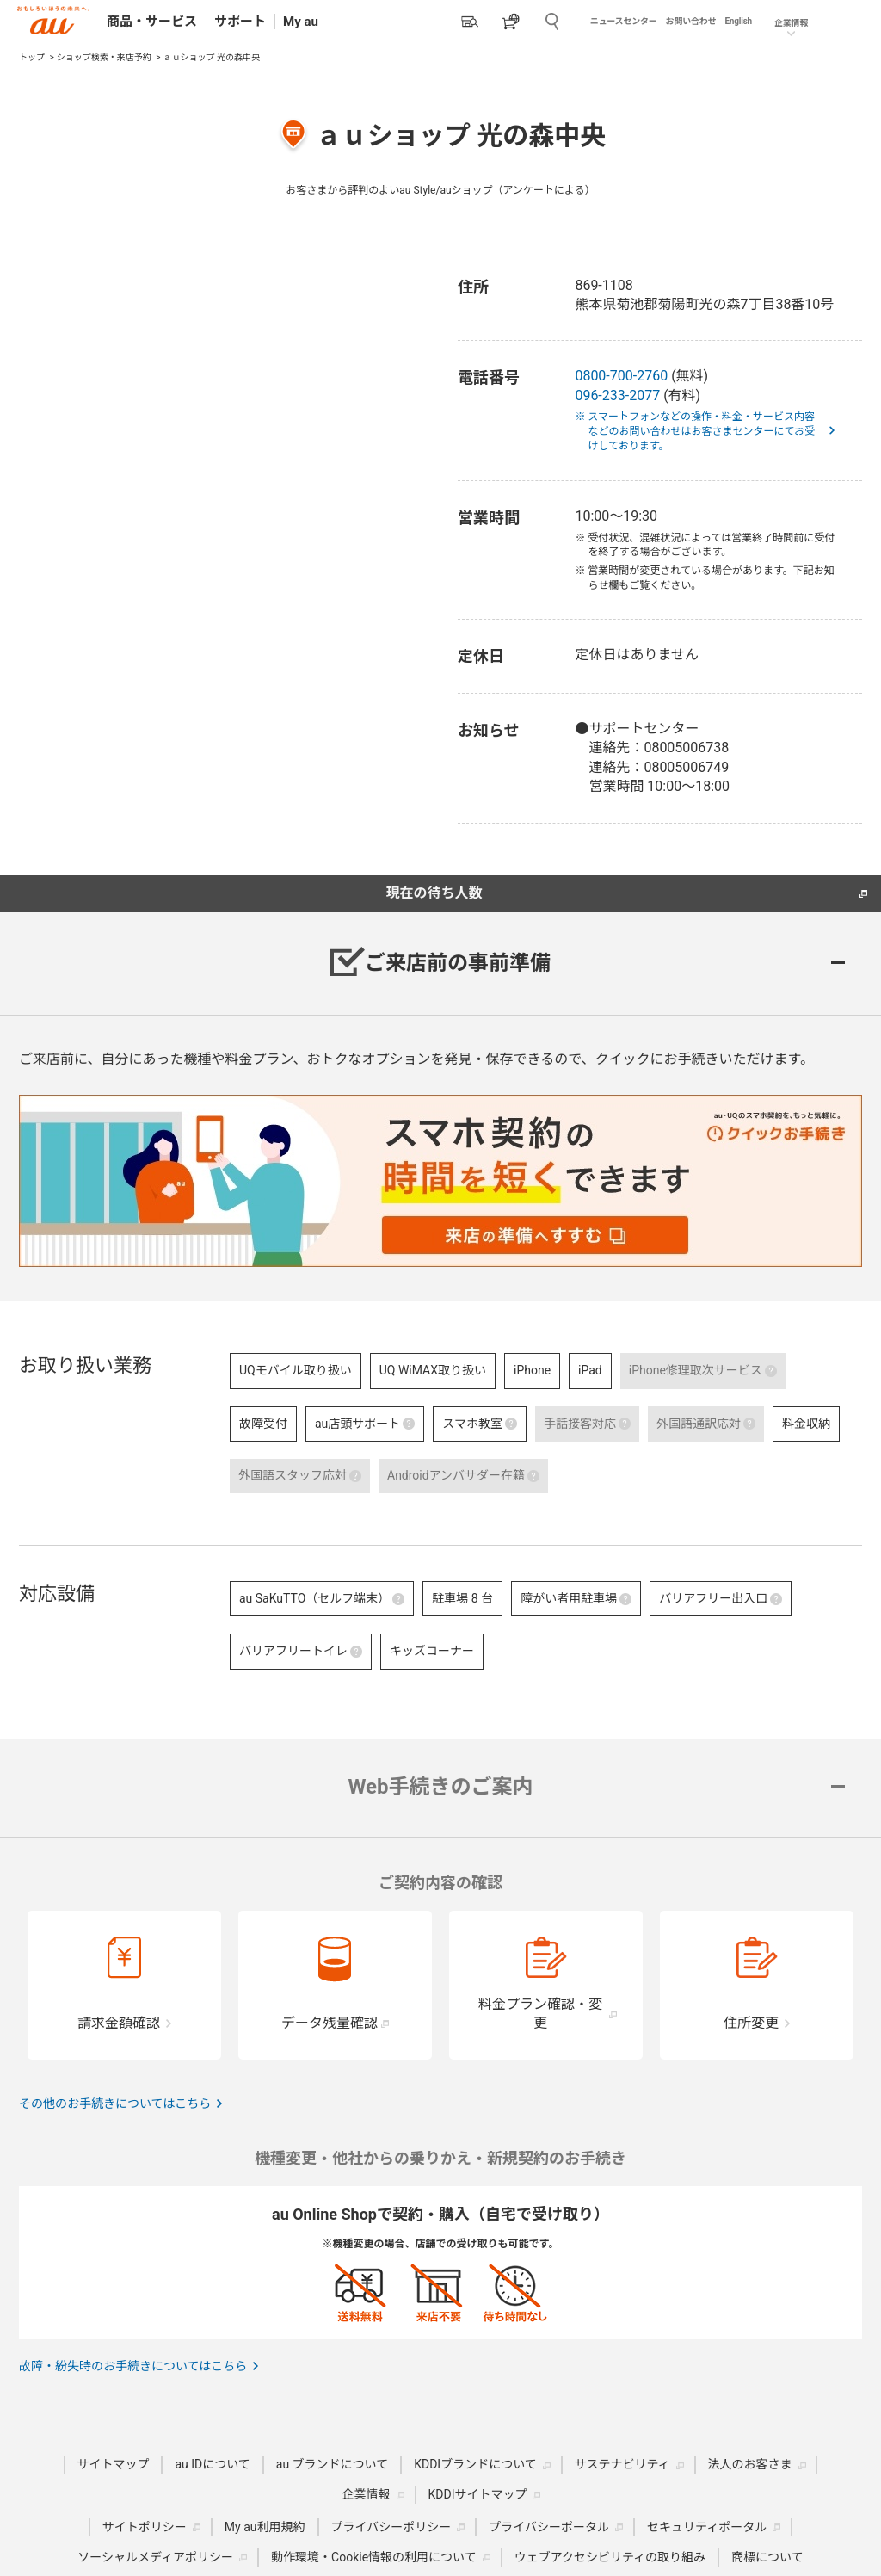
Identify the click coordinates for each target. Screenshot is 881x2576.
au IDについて (212, 2464)
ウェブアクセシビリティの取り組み (609, 2557)
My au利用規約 (265, 2527)
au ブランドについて (332, 2464)
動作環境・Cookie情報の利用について (374, 2557)
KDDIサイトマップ (477, 2494)
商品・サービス (152, 21)
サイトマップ (113, 2464)
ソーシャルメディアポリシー (155, 2557)
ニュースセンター (623, 21)
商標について (767, 2557)
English (738, 21)
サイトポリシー (144, 2527)
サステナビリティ (622, 2464)
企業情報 (791, 23)
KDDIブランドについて (475, 2464)
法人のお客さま (750, 2464)
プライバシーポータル (549, 2527)
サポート (240, 21)
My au (300, 21)
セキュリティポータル (707, 2527)
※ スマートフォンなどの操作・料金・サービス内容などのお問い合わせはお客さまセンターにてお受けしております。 (701, 431)
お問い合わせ (691, 21)
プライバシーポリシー (391, 2527)
